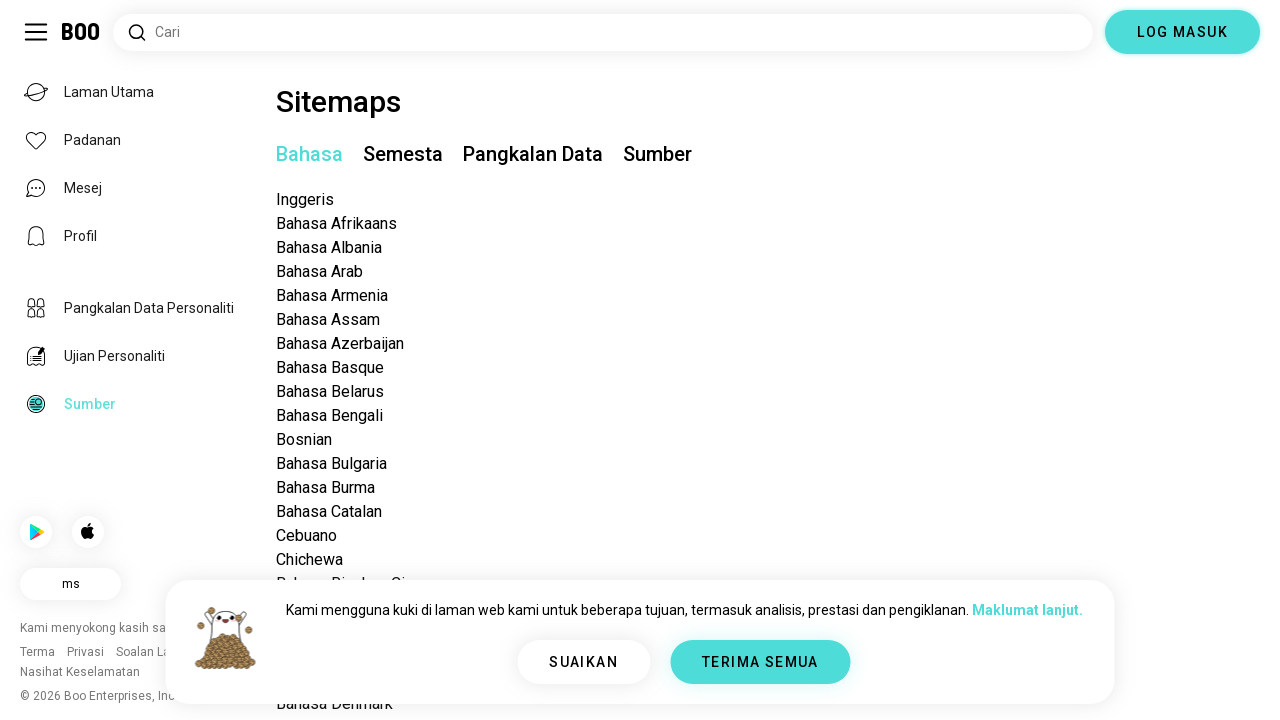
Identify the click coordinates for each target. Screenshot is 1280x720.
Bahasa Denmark (334, 703)
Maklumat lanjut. (1027, 610)
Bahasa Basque (330, 367)
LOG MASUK (1182, 32)
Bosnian (304, 439)
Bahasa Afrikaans (336, 223)
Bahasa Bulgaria (331, 463)
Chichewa (309, 559)
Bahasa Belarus (330, 391)
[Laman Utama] (81, 32)
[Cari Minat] (603, 32)
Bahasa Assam (328, 319)
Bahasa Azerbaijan (340, 343)
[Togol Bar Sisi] (36, 32)
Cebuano (306, 535)
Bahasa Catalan (329, 511)
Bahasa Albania (329, 247)
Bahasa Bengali (329, 415)
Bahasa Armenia (332, 295)
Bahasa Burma (325, 487)
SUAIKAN (583, 662)
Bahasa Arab (319, 271)
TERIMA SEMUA (760, 662)
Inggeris (305, 199)
